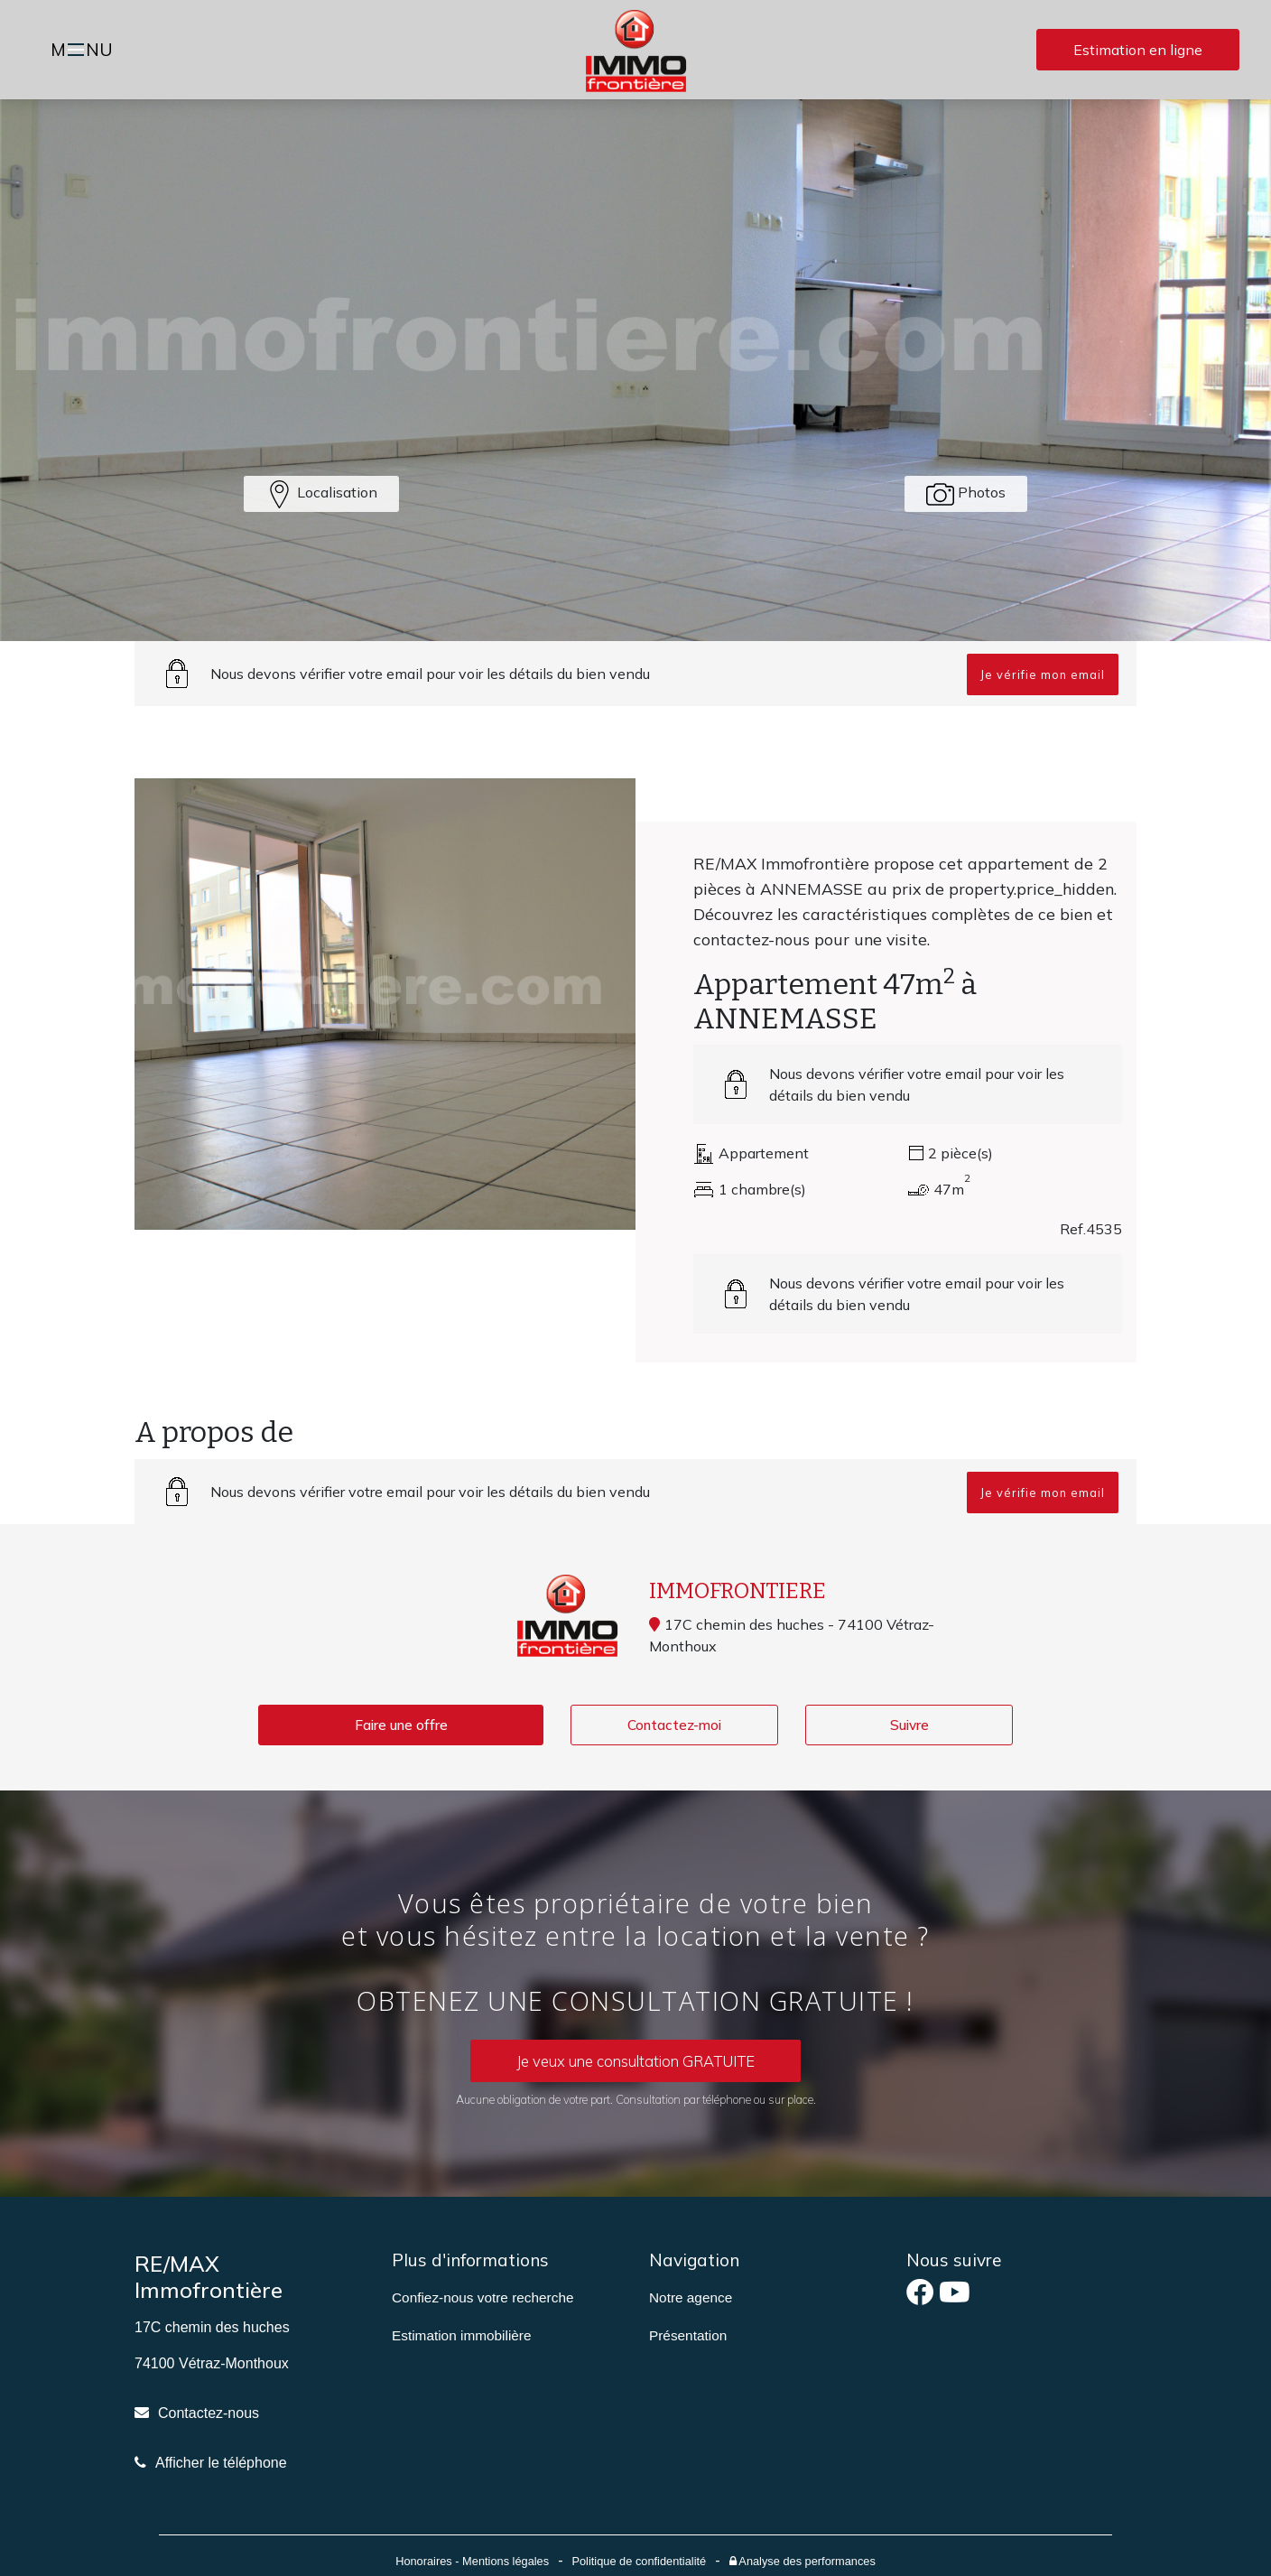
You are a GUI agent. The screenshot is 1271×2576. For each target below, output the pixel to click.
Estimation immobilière (462, 2336)
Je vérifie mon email (1042, 674)
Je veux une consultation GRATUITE (636, 2061)
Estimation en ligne (1137, 50)
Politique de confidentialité (638, 2562)
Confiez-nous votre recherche (482, 2298)
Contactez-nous (208, 2414)
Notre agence (690, 2298)
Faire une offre (401, 1725)
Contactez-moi (674, 1725)
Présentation (688, 2336)
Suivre (909, 1725)
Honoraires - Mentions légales (472, 2562)
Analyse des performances (802, 2562)
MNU (84, 51)
